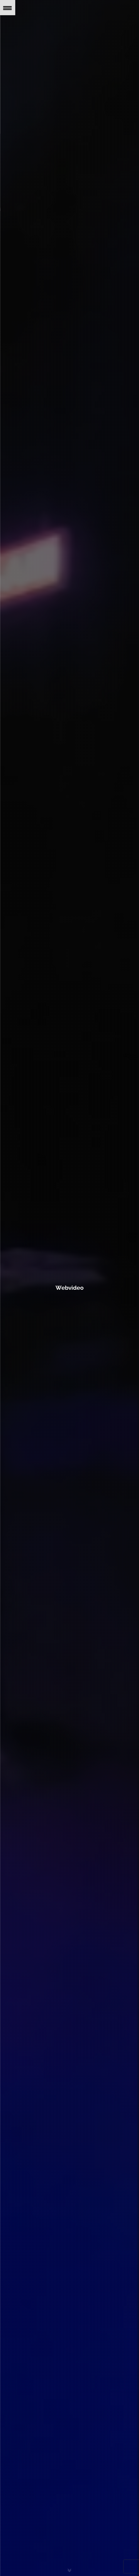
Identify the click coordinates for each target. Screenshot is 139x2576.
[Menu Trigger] (7, 7)
